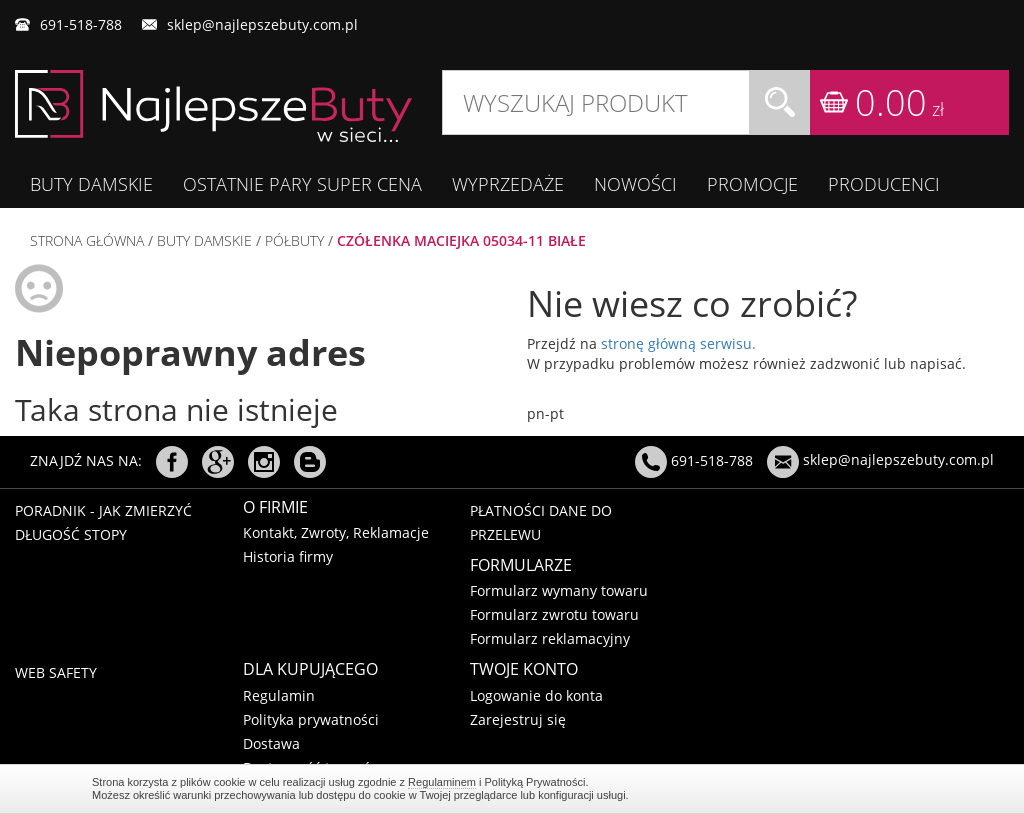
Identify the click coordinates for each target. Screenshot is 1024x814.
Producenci (884, 184)
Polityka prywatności (311, 719)
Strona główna (87, 240)
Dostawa (271, 743)
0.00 (899, 102)
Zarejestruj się (518, 719)
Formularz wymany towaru (559, 590)
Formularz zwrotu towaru (554, 614)
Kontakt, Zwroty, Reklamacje (336, 532)
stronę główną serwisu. (678, 343)
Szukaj (780, 102)
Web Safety (56, 672)
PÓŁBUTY (294, 240)
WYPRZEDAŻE (508, 184)
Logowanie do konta (536, 695)
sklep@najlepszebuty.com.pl (262, 24)
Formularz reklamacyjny (550, 638)
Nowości (635, 184)
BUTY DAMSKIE (91, 184)
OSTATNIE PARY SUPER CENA (302, 184)
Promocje (752, 184)
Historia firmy (288, 556)
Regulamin (279, 695)
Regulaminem (442, 782)
